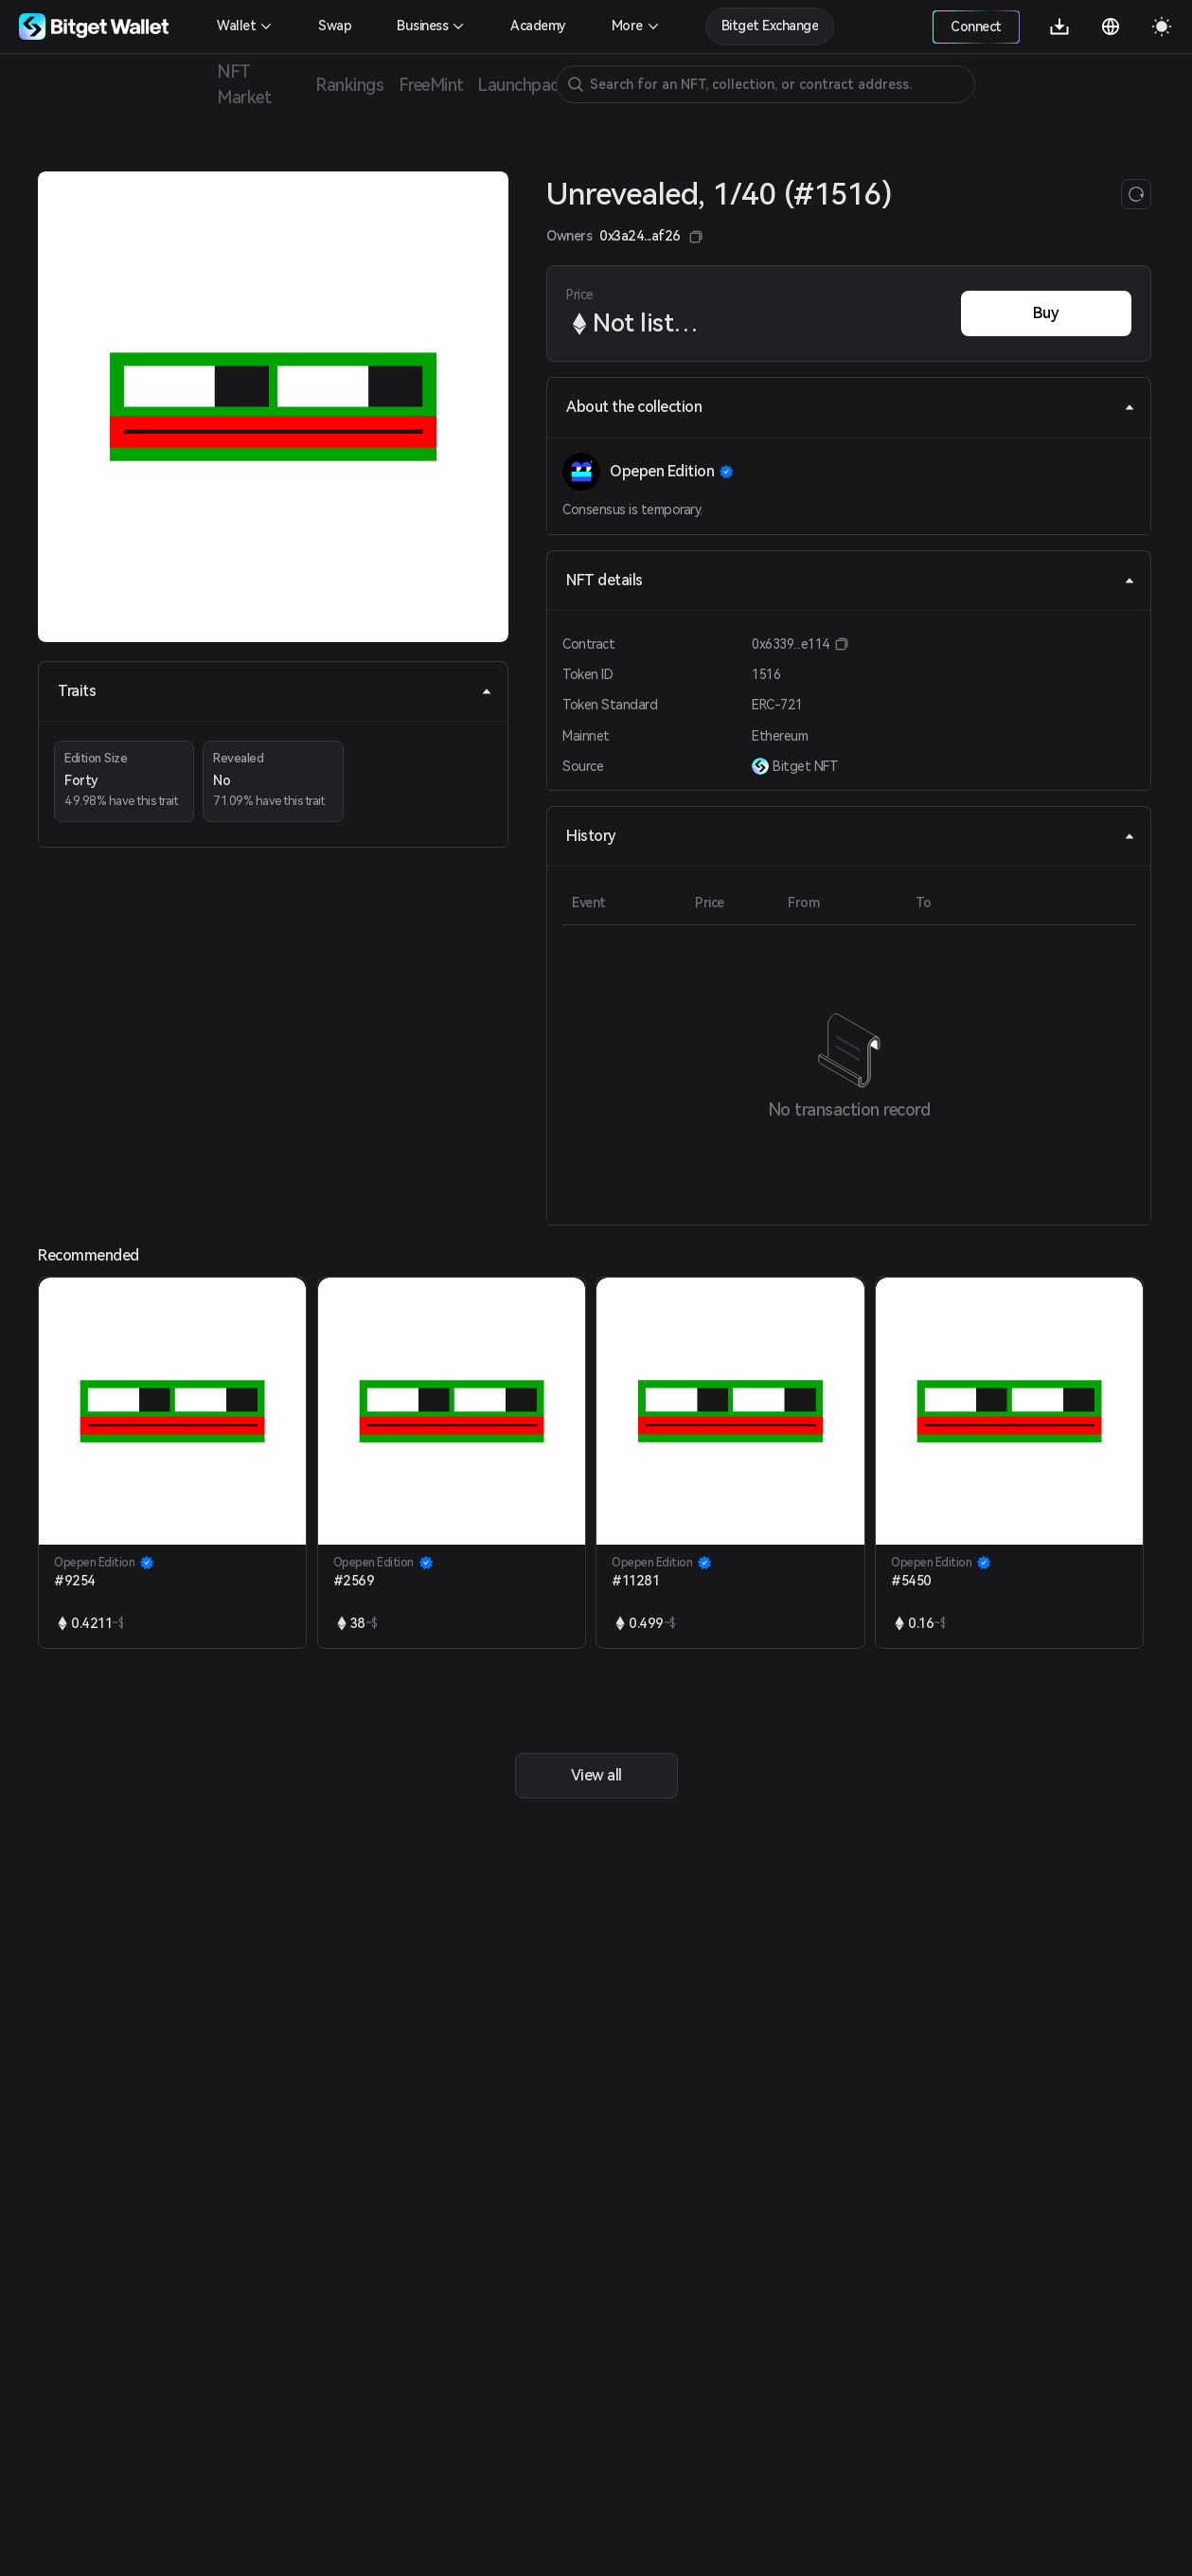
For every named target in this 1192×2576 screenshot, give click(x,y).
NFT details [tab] (850, 580)
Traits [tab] (275, 691)
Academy (538, 25)
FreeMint (431, 85)
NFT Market (244, 84)
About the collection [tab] (850, 407)
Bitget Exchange (770, 25)
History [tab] (850, 836)
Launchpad (519, 85)
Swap (334, 25)
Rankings (349, 85)
